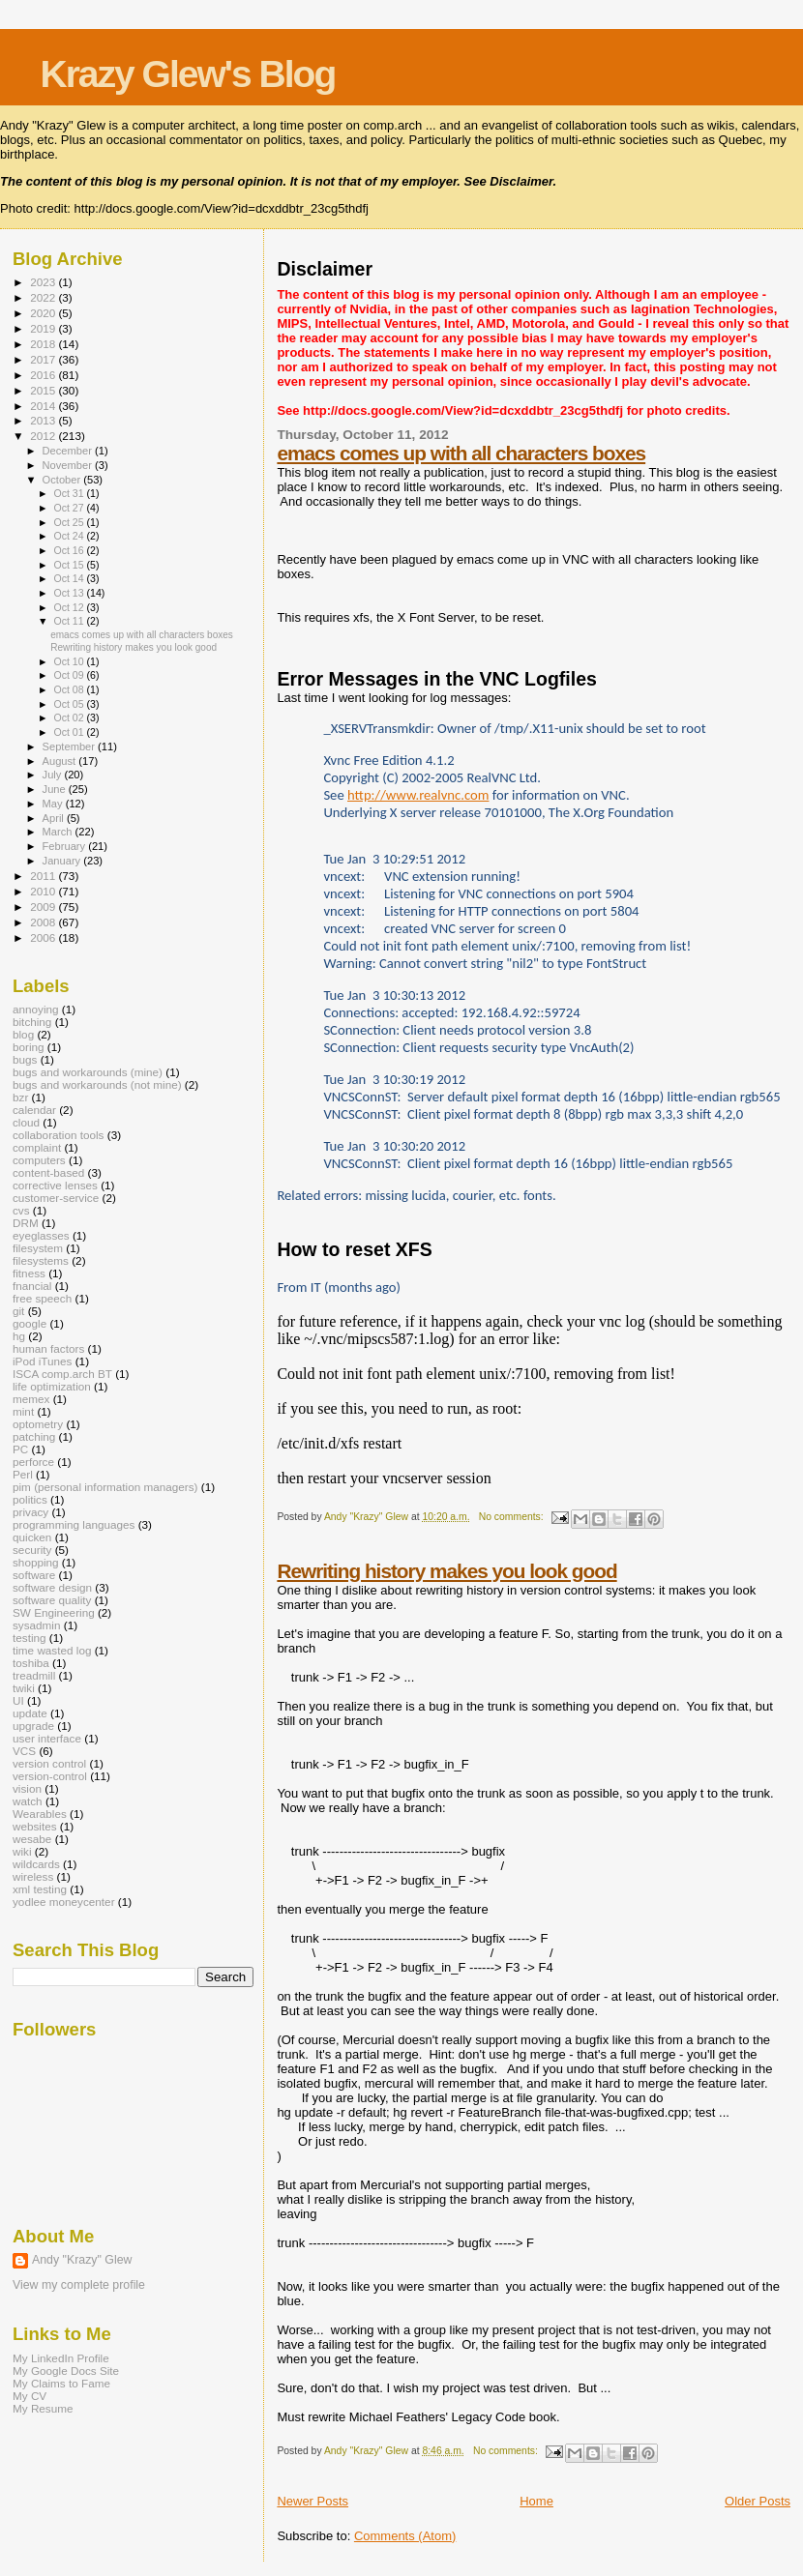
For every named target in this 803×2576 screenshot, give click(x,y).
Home (536, 2501)
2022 (44, 297)
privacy (30, 1512)
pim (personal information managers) (105, 1486)
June (56, 789)
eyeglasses (41, 1235)
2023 (44, 282)
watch (28, 1801)
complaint (37, 1147)
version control (49, 1763)
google (29, 1323)
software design (52, 1587)
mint (23, 1411)
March (59, 831)
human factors (48, 1348)
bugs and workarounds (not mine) (97, 1084)
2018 (44, 343)
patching (34, 1436)
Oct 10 (69, 661)
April (55, 818)
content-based (48, 1172)
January (63, 860)
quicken (32, 1537)
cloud (26, 1122)
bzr (20, 1097)
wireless (33, 1876)
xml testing (40, 1889)
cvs (21, 1210)
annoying (36, 1009)
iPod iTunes (42, 1361)
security (32, 1549)
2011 (44, 875)
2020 (44, 313)
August (61, 761)
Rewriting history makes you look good (446, 1571)
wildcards (36, 1864)
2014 (44, 405)
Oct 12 (69, 607)
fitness (29, 1273)
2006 (44, 937)
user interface (47, 1738)
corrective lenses (55, 1185)
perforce (33, 1461)
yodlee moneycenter (64, 1901)
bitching (32, 1021)
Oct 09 (69, 675)
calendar (34, 1109)
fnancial (32, 1285)
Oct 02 (69, 717)
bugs (25, 1059)
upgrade (33, 1725)
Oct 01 (69, 732)
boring (29, 1046)
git (18, 1310)
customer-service (56, 1197)
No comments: (513, 1516)
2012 (44, 435)
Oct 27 (69, 507)
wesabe (32, 1838)
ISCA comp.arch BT (62, 1373)
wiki (22, 1851)
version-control (50, 1776)
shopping (36, 1562)
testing (29, 1637)
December (69, 450)
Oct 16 (69, 550)
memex (31, 1398)
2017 (44, 359)
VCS (24, 1750)
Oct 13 (69, 593)
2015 (44, 390)
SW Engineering (54, 1612)
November (69, 465)
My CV (29, 2395)
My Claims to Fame (61, 2383)
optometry (38, 1424)
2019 (44, 328)
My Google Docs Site (66, 2370)
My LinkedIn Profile (61, 2358)
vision (27, 1788)
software (34, 1574)
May (54, 803)
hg (19, 1336)
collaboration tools (58, 1134)
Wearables (40, 1813)
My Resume (43, 2408)
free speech (42, 1298)
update (30, 1713)
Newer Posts (312, 2501)
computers (39, 1160)
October (63, 479)
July (54, 774)
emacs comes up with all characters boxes (461, 453)
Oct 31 (69, 493)
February (66, 846)
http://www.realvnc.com (418, 795)
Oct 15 (69, 565)
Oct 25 (69, 522)
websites (35, 1826)
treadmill (34, 1675)
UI (18, 1700)
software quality (52, 1600)
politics (30, 1499)
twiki (24, 1688)
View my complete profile (79, 2285)
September (71, 746)
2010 (44, 891)
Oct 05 (69, 704)
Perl (23, 1474)
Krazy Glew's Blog (188, 74)
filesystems (41, 1260)
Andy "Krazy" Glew (82, 2260)
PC (20, 1449)
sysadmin (37, 1625)
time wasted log (52, 1650)
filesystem (38, 1248)
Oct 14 (69, 578)
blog (23, 1034)
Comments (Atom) (405, 2536)
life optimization (52, 1386)
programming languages (73, 1524)
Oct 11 (69, 621)
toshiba (31, 1662)
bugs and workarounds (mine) (88, 1072)
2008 (44, 922)
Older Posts (757, 2501)
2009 (44, 906)
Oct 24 (69, 536)
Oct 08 (69, 689)
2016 (44, 374)
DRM (26, 1222)
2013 (44, 420)
